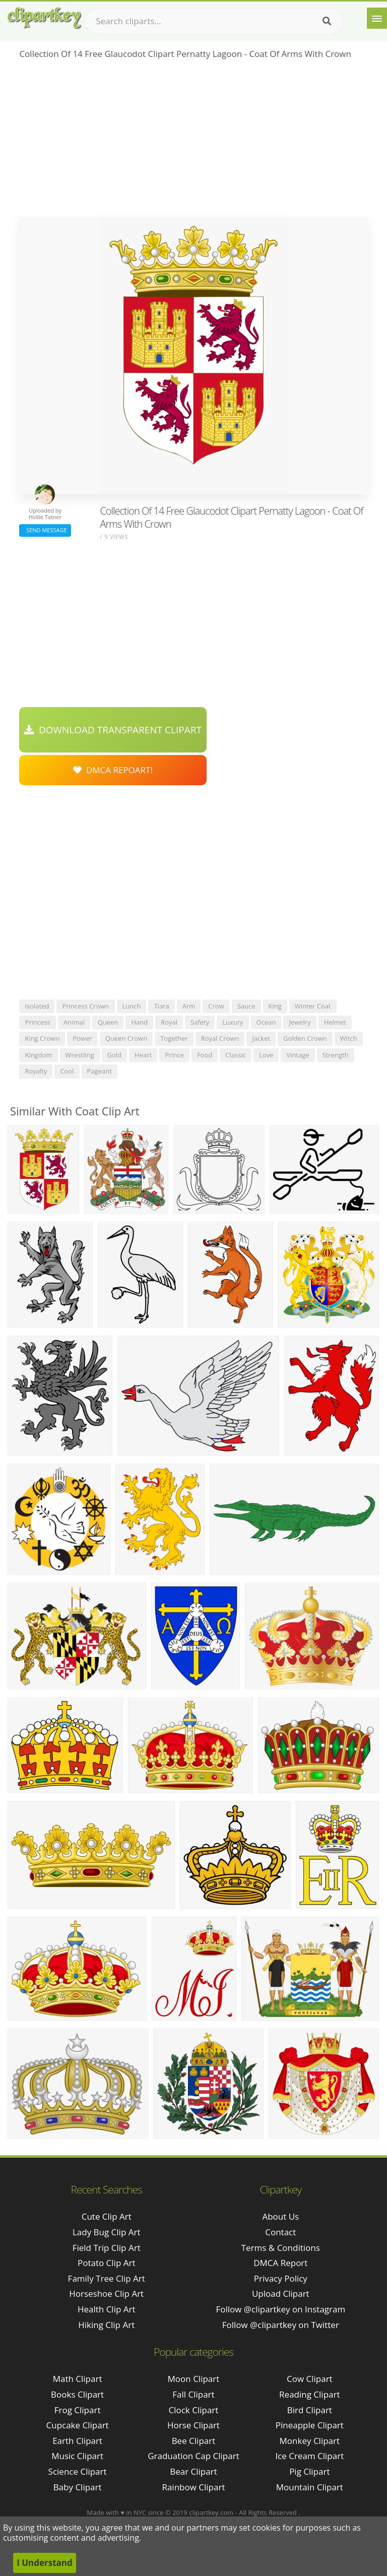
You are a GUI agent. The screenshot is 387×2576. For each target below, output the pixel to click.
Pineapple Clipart (310, 2425)
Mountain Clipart (309, 2487)
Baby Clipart (77, 2487)
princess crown (85, 1006)
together (174, 1038)
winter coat (313, 1006)
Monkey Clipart (310, 2440)
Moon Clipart (194, 2378)
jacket (261, 1038)
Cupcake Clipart (77, 2425)
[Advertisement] (193, 141)
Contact (280, 2232)
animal (74, 1022)
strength (335, 1054)
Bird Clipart (309, 2410)
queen (108, 1022)
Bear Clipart (193, 2471)
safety (199, 1022)
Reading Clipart (309, 2394)
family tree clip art (106, 2278)
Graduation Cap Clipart (193, 2456)
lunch (131, 1006)
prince (174, 1054)
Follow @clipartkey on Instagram (280, 2309)
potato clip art (107, 2263)
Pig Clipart (309, 2471)
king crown (42, 1038)
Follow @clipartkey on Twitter (280, 2325)
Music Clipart (77, 2456)
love (266, 1054)
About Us (280, 2216)
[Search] (326, 21)
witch (348, 1038)
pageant (99, 1071)
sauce (246, 1006)
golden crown (305, 1038)
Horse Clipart (193, 2425)
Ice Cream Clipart (309, 2456)
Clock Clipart (194, 2410)
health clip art (107, 2309)
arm (189, 1006)
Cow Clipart (310, 2378)
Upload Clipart (280, 2293)
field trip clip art (107, 2247)
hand (139, 1022)
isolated (37, 1006)
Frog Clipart (77, 2410)
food (204, 1054)
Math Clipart (77, 2378)
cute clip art (107, 2216)
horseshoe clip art (106, 2293)
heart (143, 1054)
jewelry (299, 1022)
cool (67, 1071)
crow (216, 1006)
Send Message (45, 530)
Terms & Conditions (280, 2247)
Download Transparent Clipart (113, 729)
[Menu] (377, 18)
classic (235, 1054)
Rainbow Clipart (193, 2487)
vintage (297, 1054)
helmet (335, 1022)
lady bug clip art (107, 2232)
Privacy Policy (280, 2278)
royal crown (220, 1038)
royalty (36, 1071)
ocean (266, 1022)
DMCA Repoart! (113, 770)
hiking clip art (106, 2325)
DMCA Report (280, 2263)
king (275, 1006)
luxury (232, 1022)
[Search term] (214, 21)
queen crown (126, 1038)
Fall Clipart (193, 2394)
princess (37, 1022)
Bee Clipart (194, 2440)
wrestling (80, 1054)
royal (169, 1022)
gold (114, 1054)
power (82, 1038)
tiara (161, 1006)
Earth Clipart (77, 2440)
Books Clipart (77, 2394)
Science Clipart (77, 2471)
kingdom (38, 1054)
